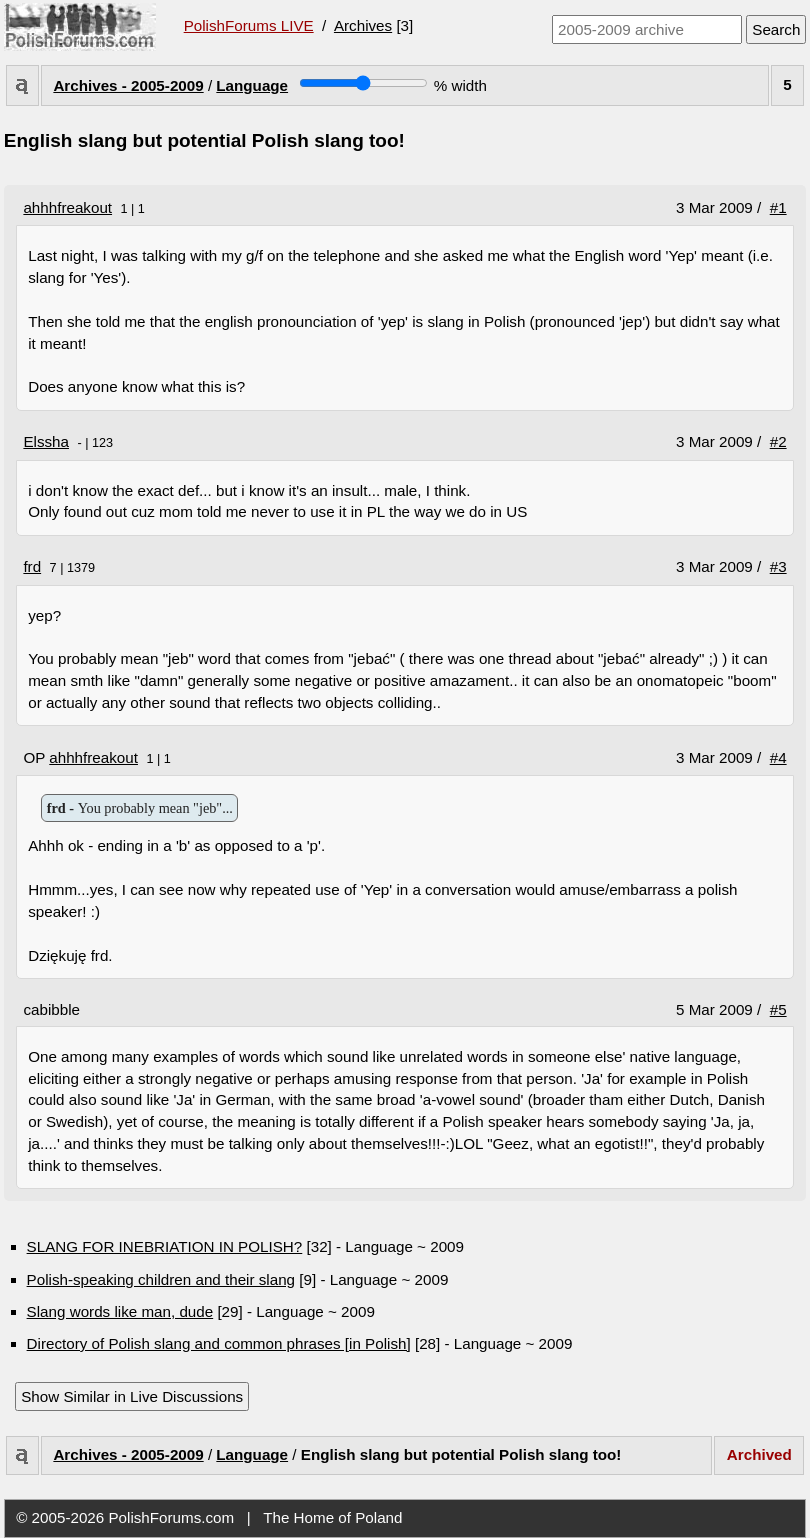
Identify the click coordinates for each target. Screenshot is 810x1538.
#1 (778, 207)
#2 (778, 441)
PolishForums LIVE (249, 25)
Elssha (46, 441)
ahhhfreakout (67, 207)
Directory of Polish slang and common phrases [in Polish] (219, 1343)
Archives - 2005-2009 (128, 85)
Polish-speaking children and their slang (161, 1279)
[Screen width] (363, 83)
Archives (363, 25)
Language (252, 85)
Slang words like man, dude (120, 1311)
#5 (778, 1009)
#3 (778, 566)
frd (32, 566)
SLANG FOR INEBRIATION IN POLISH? (165, 1246)
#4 (778, 757)
